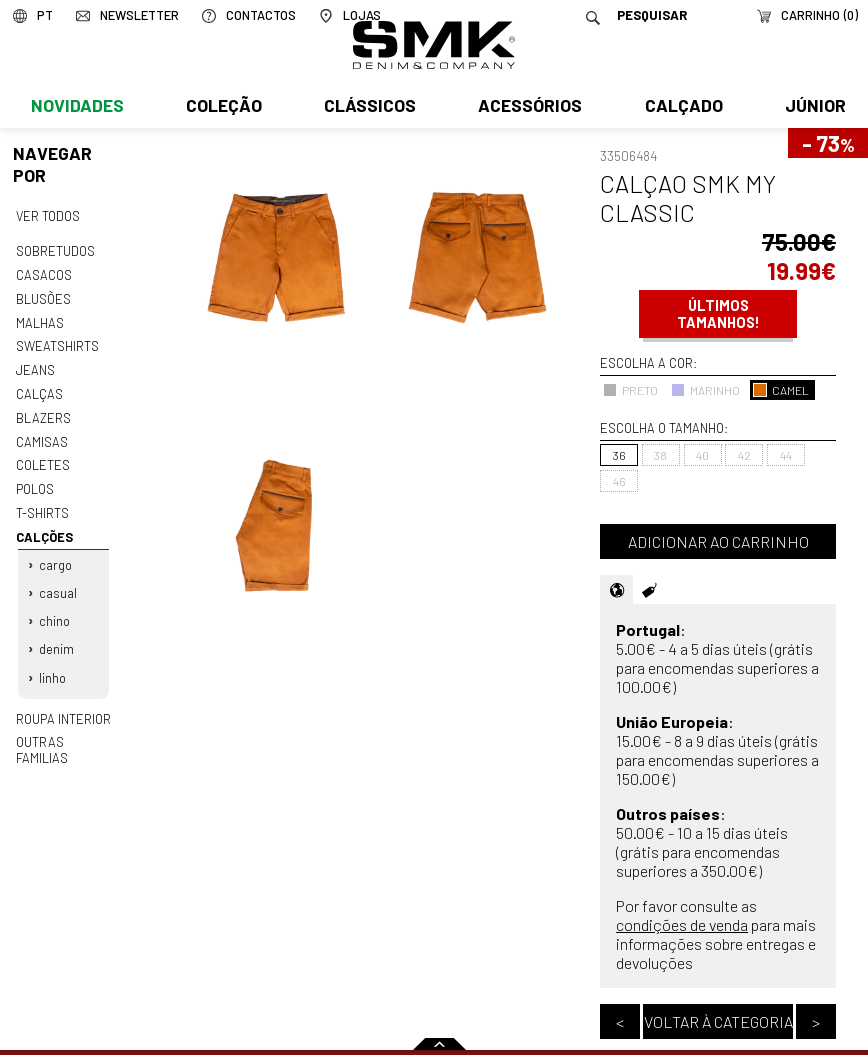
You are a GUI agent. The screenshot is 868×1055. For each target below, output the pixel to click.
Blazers (43, 412)
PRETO (630, 390)
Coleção (223, 107)
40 (702, 455)
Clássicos (368, 107)
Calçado (680, 107)
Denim (56, 635)
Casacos (43, 273)
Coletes (43, 458)
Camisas (41, 435)
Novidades (76, 107)
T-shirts (42, 504)
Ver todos (48, 215)
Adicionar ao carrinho (718, 541)
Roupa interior (63, 702)
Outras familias (66, 725)
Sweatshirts (57, 343)
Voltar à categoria (718, 1021)
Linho (52, 662)
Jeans (35, 366)
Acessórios (528, 107)
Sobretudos (55, 250)
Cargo (55, 554)
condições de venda (682, 924)
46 (619, 481)
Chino (54, 608)
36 (619, 455)
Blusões (43, 296)
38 (660, 455)
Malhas (39, 319)
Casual (58, 581)
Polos (35, 481)
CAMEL (781, 390)
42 (744, 455)
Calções (43, 527)
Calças (38, 389)
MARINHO (705, 390)
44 (786, 455)
